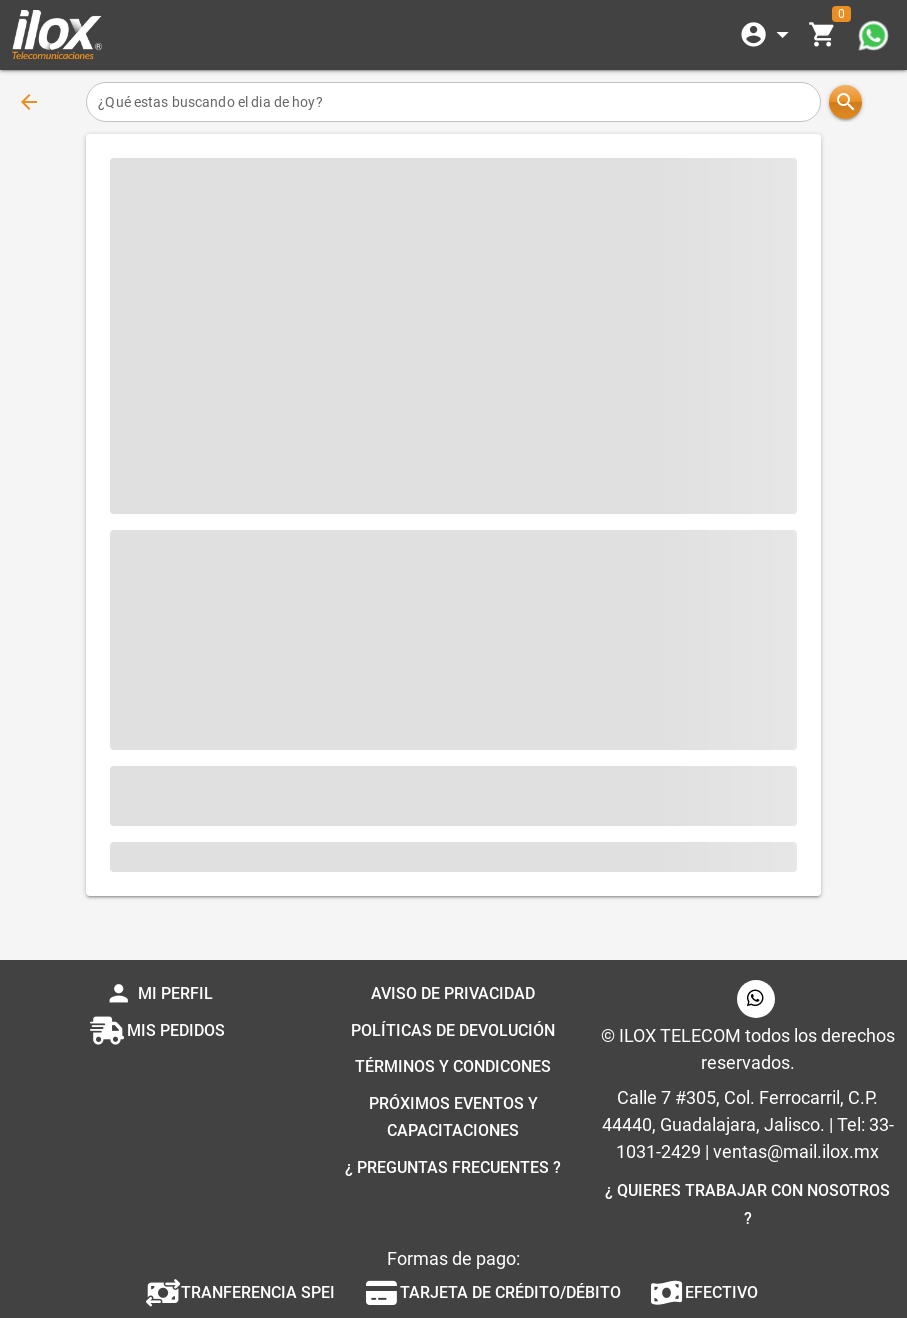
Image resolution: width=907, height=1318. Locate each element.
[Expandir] (768, 35)
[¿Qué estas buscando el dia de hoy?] (453, 102)
